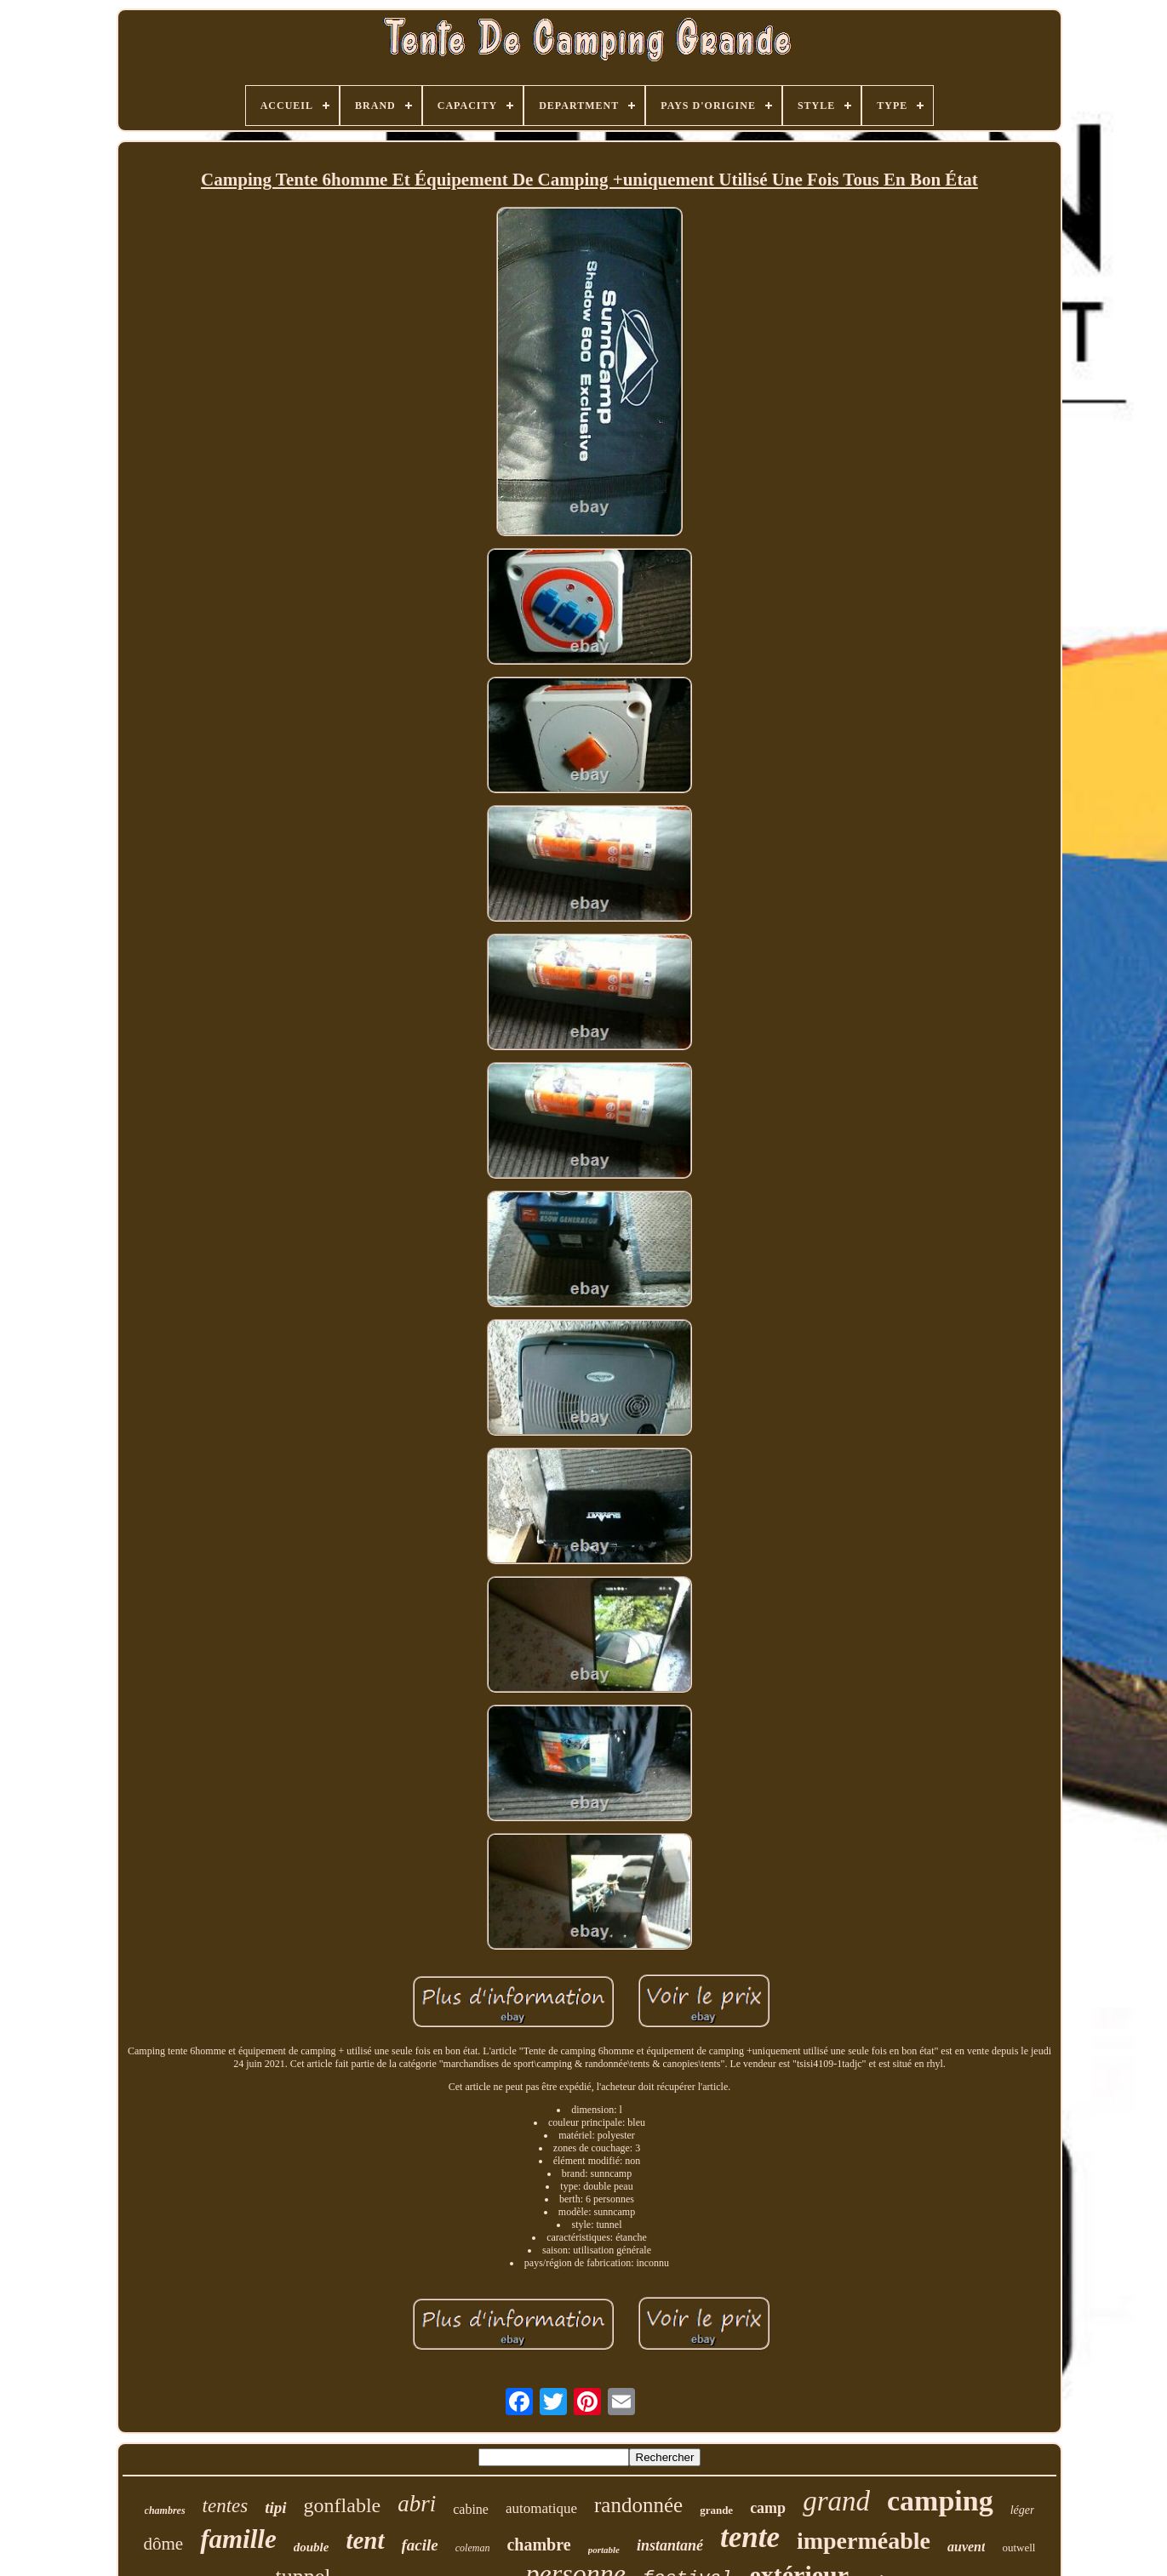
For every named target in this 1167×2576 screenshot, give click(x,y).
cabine (471, 2509)
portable (604, 2550)
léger (1022, 2510)
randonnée (638, 2504)
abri (417, 2503)
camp (768, 2507)
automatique (541, 2508)
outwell (1018, 2547)
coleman (472, 2548)
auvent (966, 2546)
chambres (165, 2510)
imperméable (863, 2540)
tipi (275, 2507)
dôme (164, 2543)
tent (365, 2540)
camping (940, 2500)
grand (836, 2501)
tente (750, 2537)
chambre (538, 2544)
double (311, 2547)
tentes (226, 2505)
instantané (670, 2545)
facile (420, 2545)
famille (238, 2539)
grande (716, 2510)
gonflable (342, 2505)
